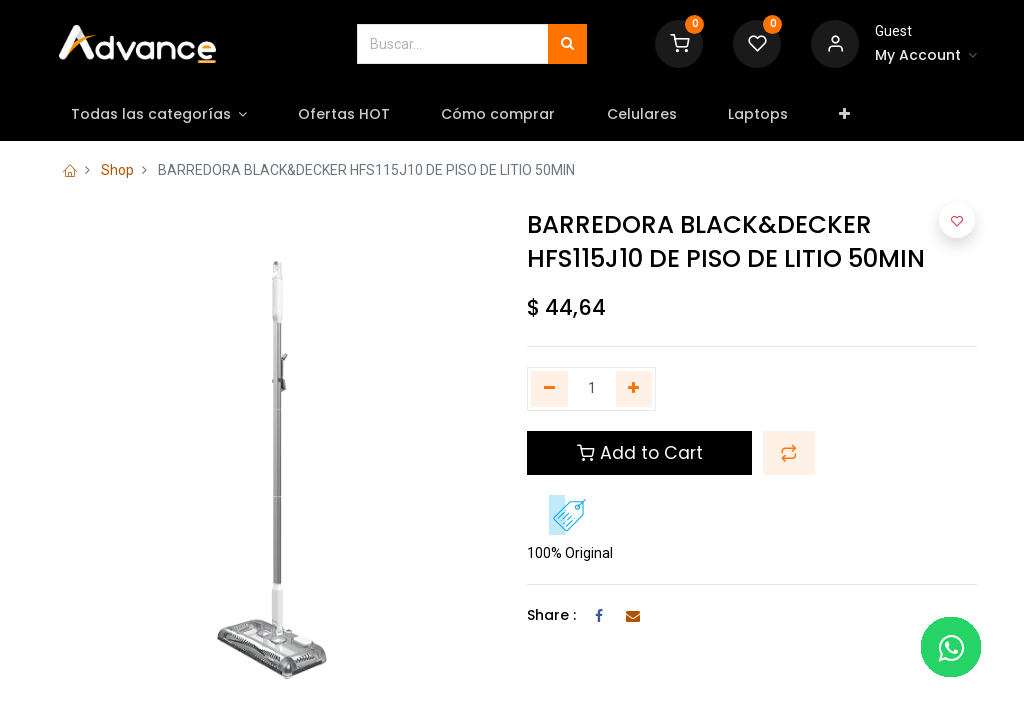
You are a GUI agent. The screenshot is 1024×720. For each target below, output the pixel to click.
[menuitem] (346, 115)
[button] (847, 115)
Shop (117, 170)
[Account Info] (926, 56)
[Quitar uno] (549, 389)
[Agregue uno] (634, 389)
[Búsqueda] (567, 44)
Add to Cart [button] (640, 453)
